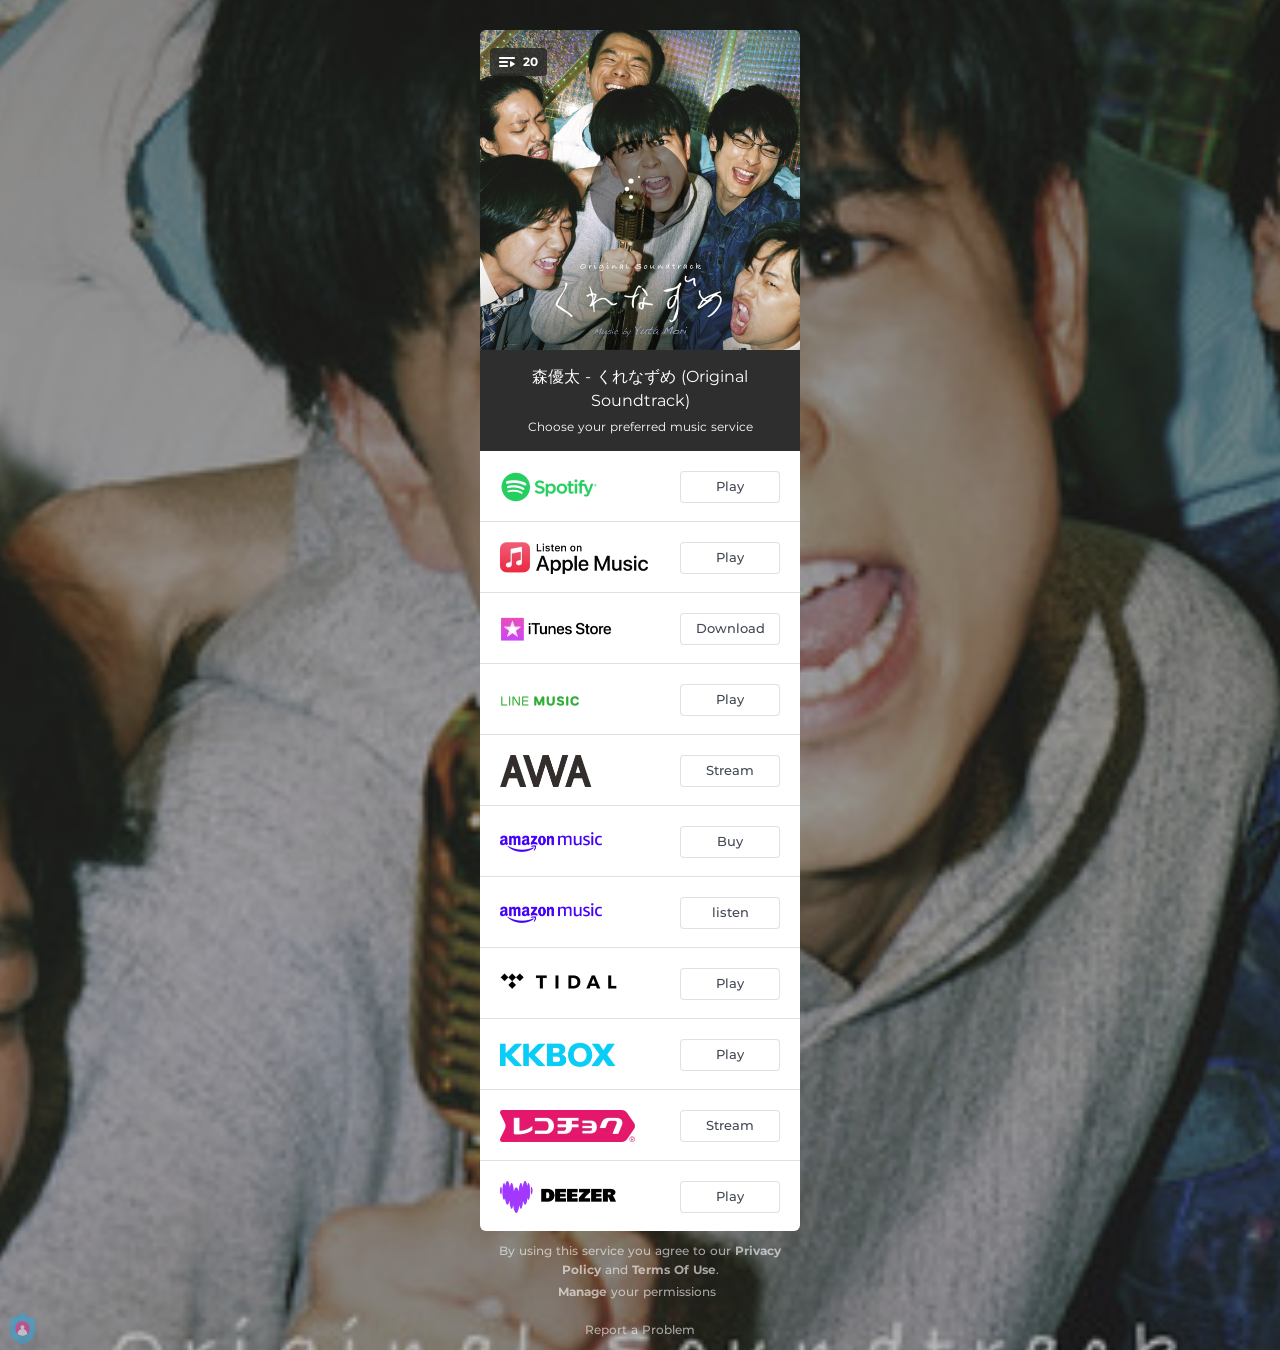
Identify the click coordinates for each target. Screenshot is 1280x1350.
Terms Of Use (674, 1269)
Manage (582, 1291)
